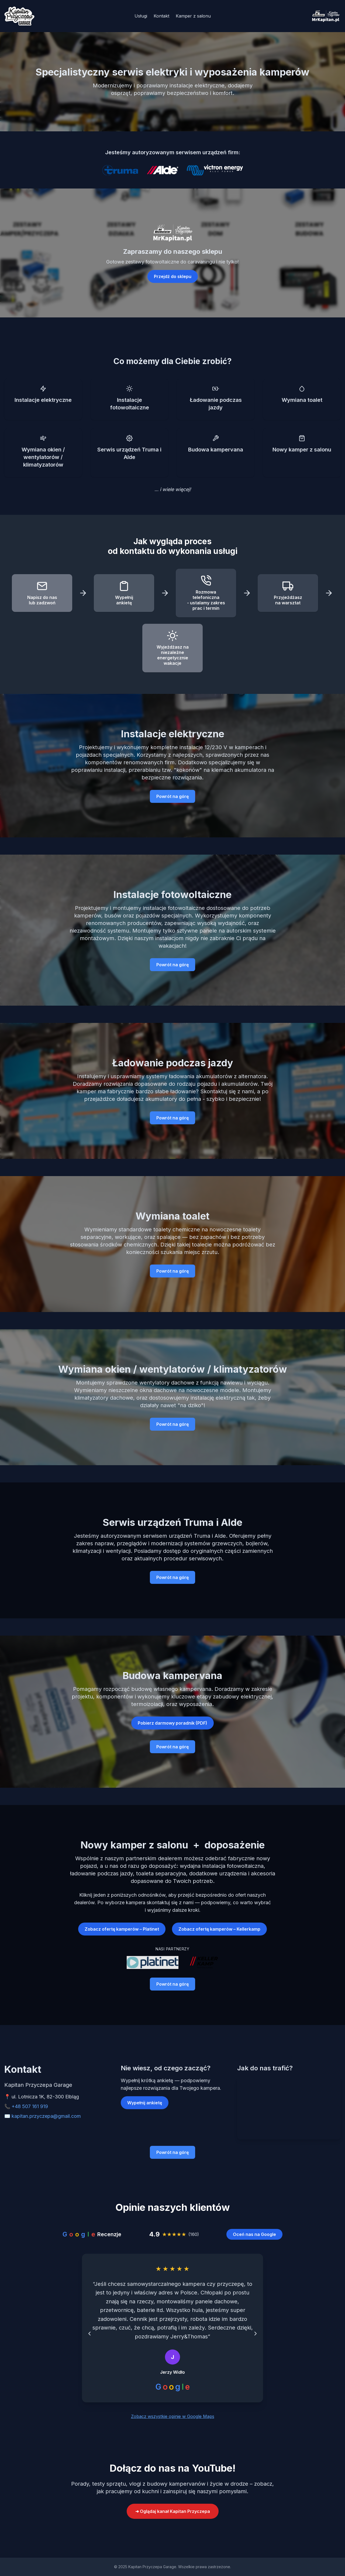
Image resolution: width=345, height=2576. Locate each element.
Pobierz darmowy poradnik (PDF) (172, 1723)
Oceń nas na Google (254, 2234)
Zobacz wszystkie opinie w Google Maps (172, 2416)
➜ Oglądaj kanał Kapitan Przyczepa (172, 2511)
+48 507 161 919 (30, 2106)
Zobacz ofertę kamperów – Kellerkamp (219, 1929)
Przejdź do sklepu (172, 276)
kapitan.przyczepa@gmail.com (46, 2116)
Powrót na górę (172, 796)
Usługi (140, 16)
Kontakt (161, 16)
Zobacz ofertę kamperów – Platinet (122, 1929)
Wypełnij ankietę (144, 2102)
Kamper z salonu (193, 16)
